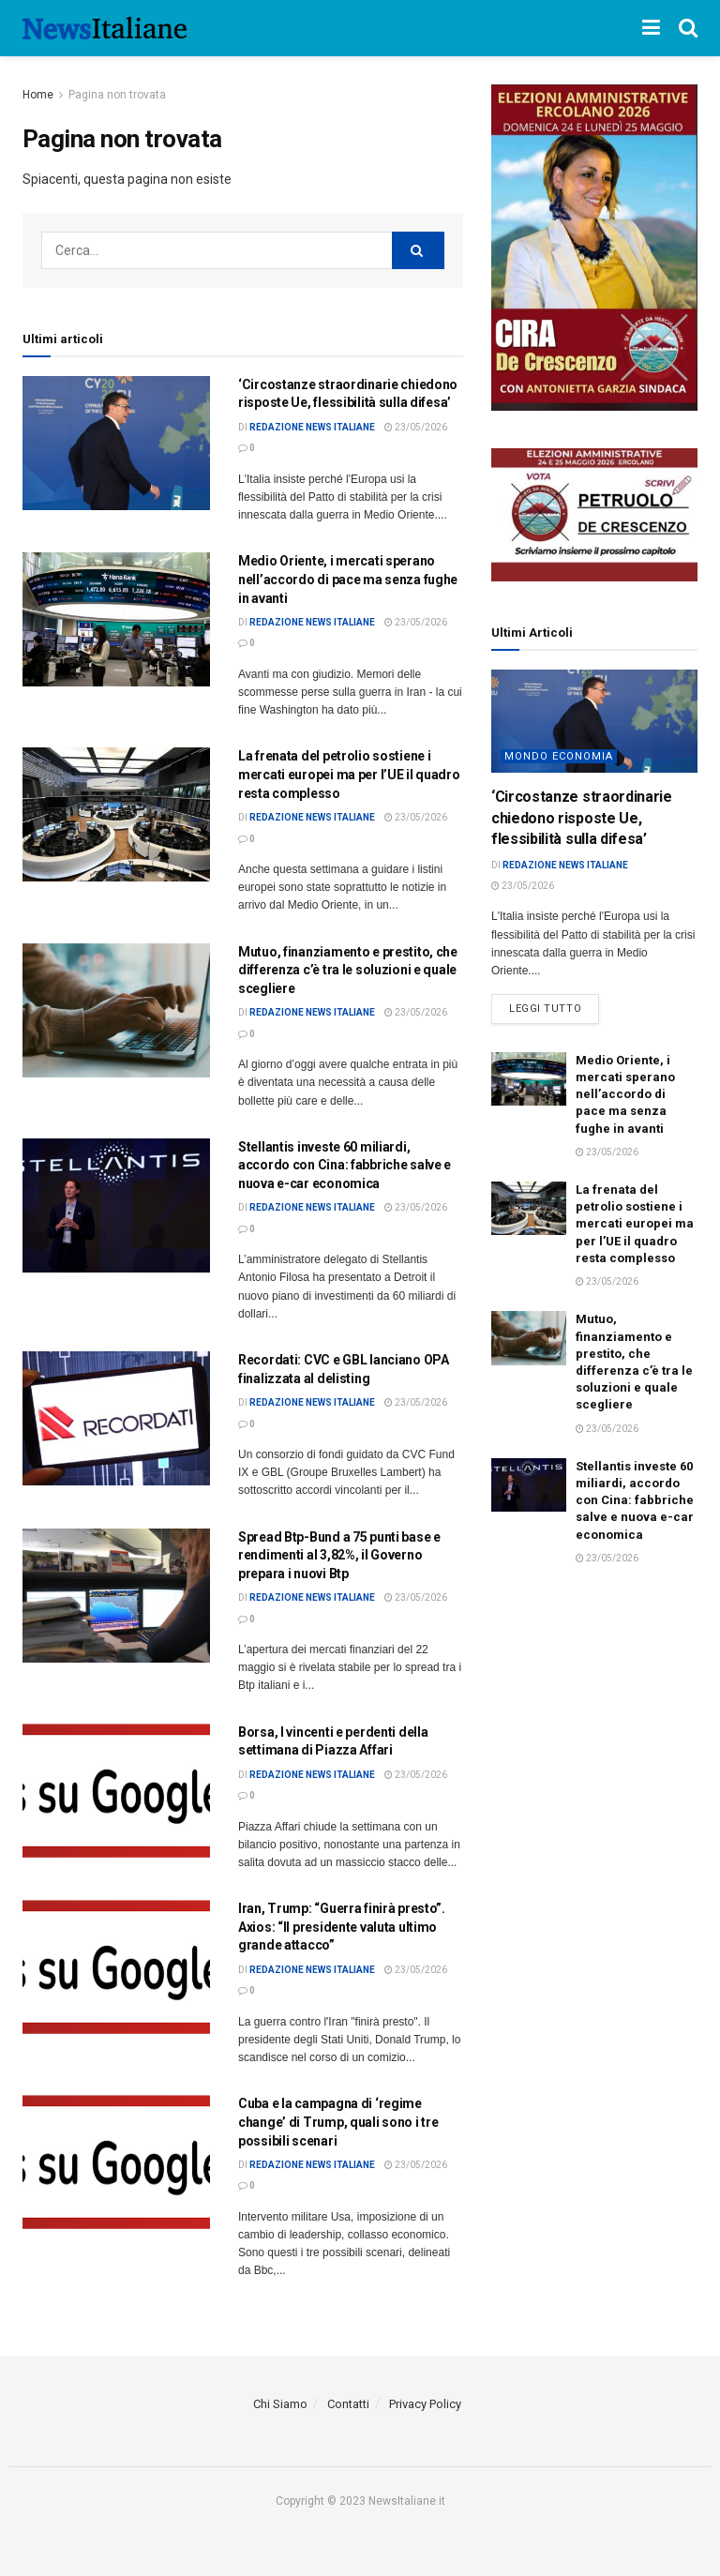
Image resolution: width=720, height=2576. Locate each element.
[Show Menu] (651, 28)
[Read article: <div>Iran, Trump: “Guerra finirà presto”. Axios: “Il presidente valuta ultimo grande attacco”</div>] (116, 1967)
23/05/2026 (415, 427)
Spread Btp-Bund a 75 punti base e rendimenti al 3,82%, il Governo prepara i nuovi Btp (339, 1555)
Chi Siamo (280, 2404)
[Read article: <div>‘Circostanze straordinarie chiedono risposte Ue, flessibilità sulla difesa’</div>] (116, 443)
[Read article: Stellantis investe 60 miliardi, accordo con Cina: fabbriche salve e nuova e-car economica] (116, 1205)
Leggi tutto (554, 1004)
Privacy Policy (425, 2404)
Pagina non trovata (117, 94)
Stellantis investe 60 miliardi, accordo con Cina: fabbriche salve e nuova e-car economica (344, 1165)
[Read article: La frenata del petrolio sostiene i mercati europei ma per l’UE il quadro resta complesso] (116, 814)
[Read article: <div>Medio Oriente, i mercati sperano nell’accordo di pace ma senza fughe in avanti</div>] (116, 619)
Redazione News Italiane (312, 427)
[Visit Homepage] (104, 28)
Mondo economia (558, 756)
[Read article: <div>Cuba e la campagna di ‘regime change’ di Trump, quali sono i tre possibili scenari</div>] (116, 2162)
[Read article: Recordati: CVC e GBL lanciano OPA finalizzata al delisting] (116, 1418)
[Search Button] (688, 28)
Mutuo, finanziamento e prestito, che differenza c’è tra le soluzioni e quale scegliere (348, 970)
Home (37, 94)
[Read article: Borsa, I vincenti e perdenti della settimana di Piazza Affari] (116, 1791)
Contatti (348, 2404)
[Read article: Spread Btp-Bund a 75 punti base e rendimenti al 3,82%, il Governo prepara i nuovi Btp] (116, 1596)
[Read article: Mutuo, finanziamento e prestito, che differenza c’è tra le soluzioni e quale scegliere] (116, 1010)
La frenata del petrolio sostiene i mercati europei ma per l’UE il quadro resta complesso (349, 774)
